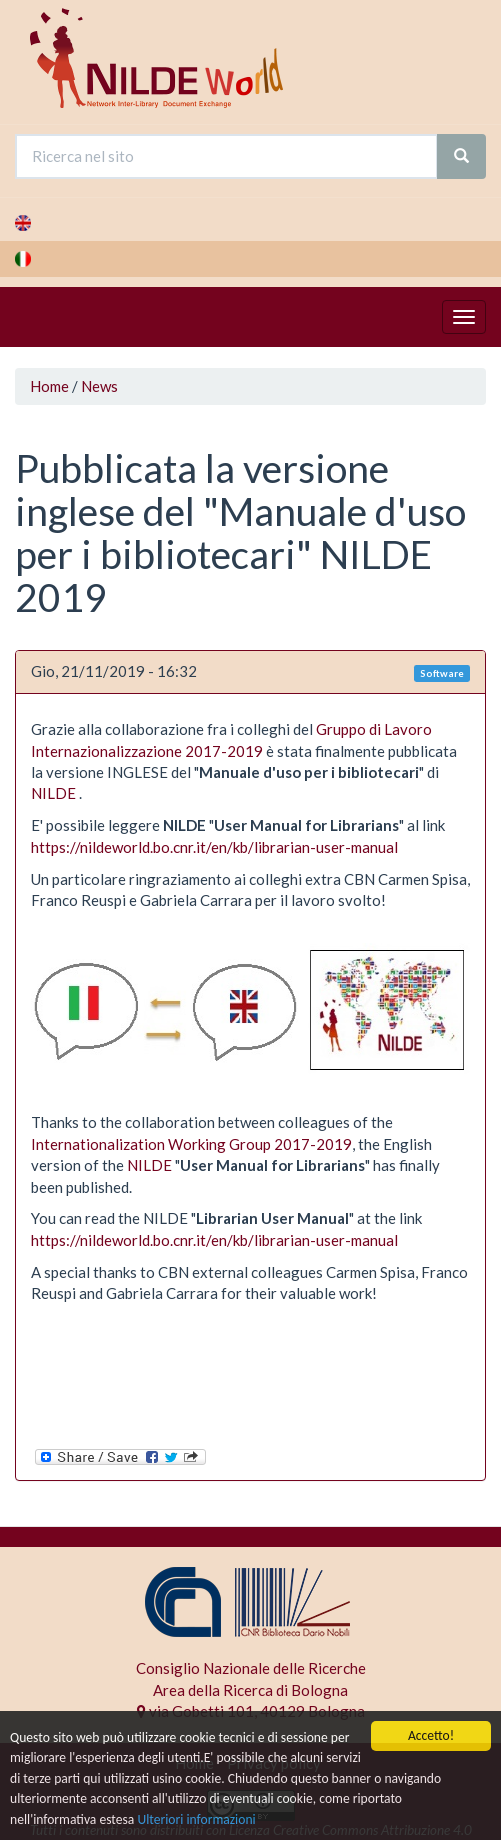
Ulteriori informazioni (196, 1819)
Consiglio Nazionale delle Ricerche (251, 1668)
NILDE (53, 793)
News (99, 386)
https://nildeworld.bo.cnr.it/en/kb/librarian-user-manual (214, 847)
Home (49, 386)
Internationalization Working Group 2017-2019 (191, 1144)
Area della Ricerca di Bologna (250, 1690)
